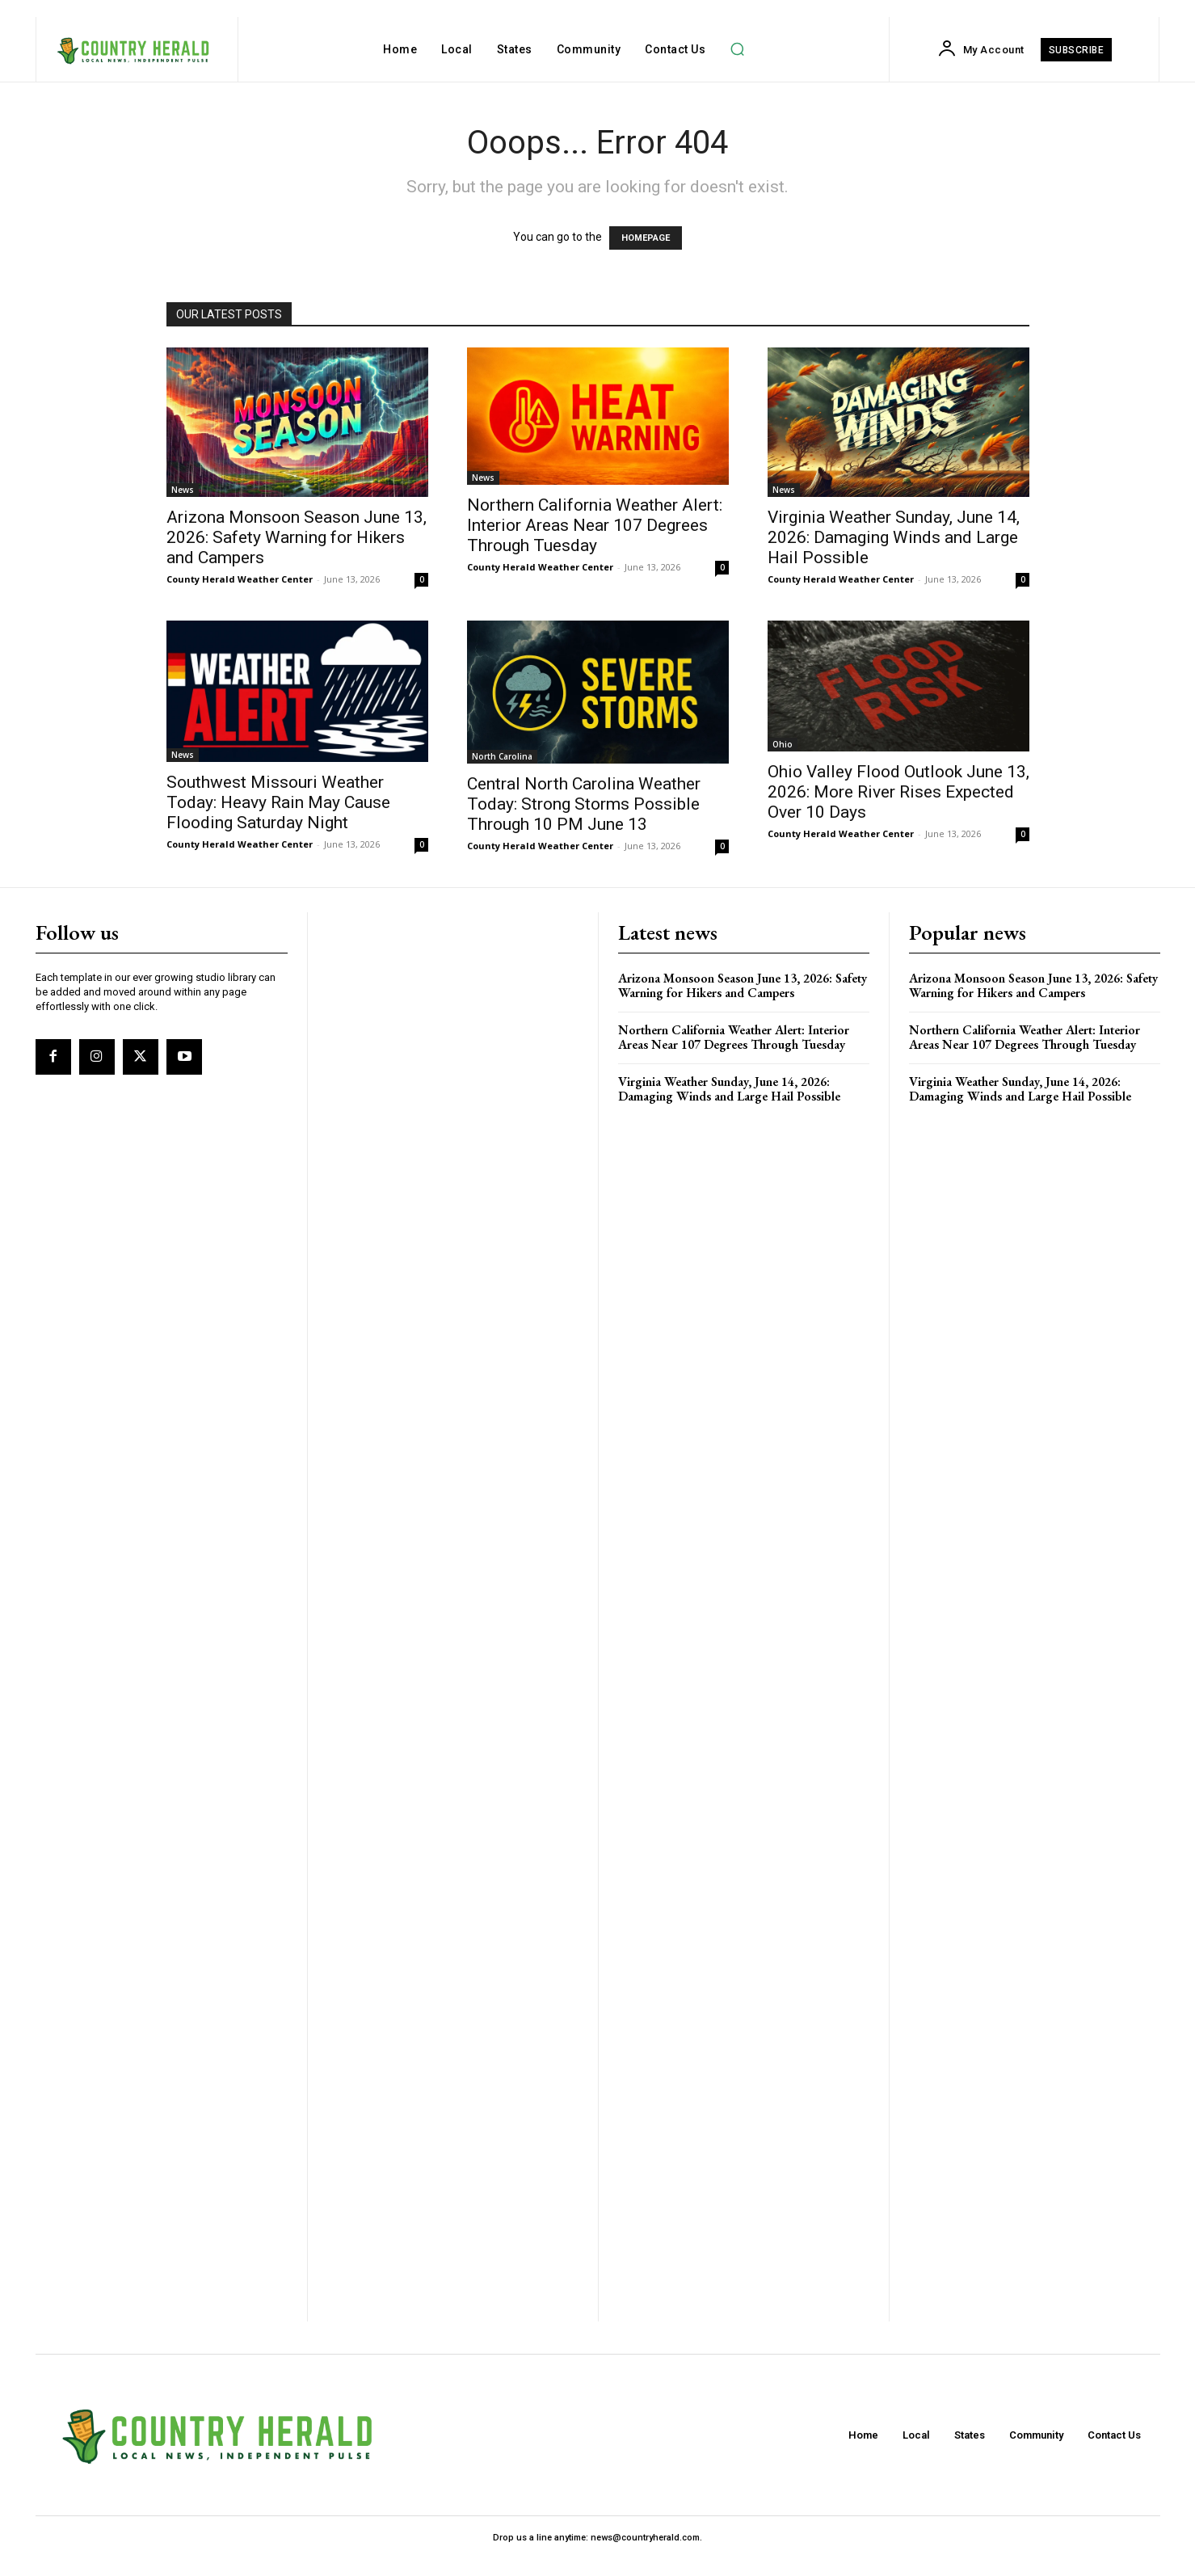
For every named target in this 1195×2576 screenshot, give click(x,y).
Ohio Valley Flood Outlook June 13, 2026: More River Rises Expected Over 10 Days (898, 792)
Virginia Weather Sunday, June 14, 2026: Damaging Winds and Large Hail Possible (894, 537)
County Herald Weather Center (239, 579)
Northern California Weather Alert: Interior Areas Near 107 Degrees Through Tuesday (594, 525)
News (182, 489)
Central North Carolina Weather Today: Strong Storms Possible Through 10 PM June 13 (584, 804)
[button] (737, 49)
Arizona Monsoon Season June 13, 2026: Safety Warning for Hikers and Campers (296, 537)
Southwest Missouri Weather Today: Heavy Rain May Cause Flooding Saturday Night (278, 802)
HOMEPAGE (645, 238)
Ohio (782, 744)
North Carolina (502, 756)
